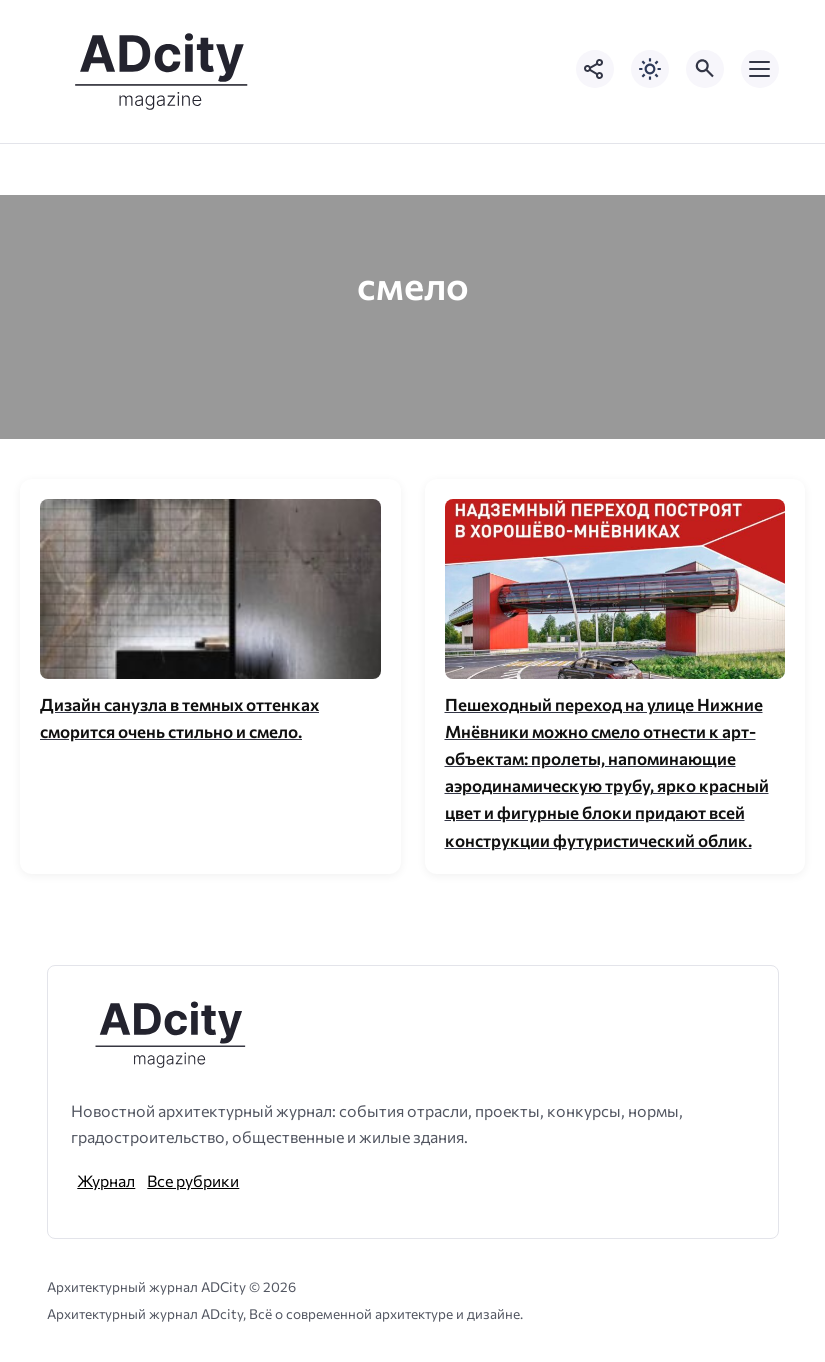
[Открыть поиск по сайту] (705, 69)
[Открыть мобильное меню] (760, 69)
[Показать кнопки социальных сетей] (595, 69)
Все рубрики (193, 1180)
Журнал (106, 1180)
